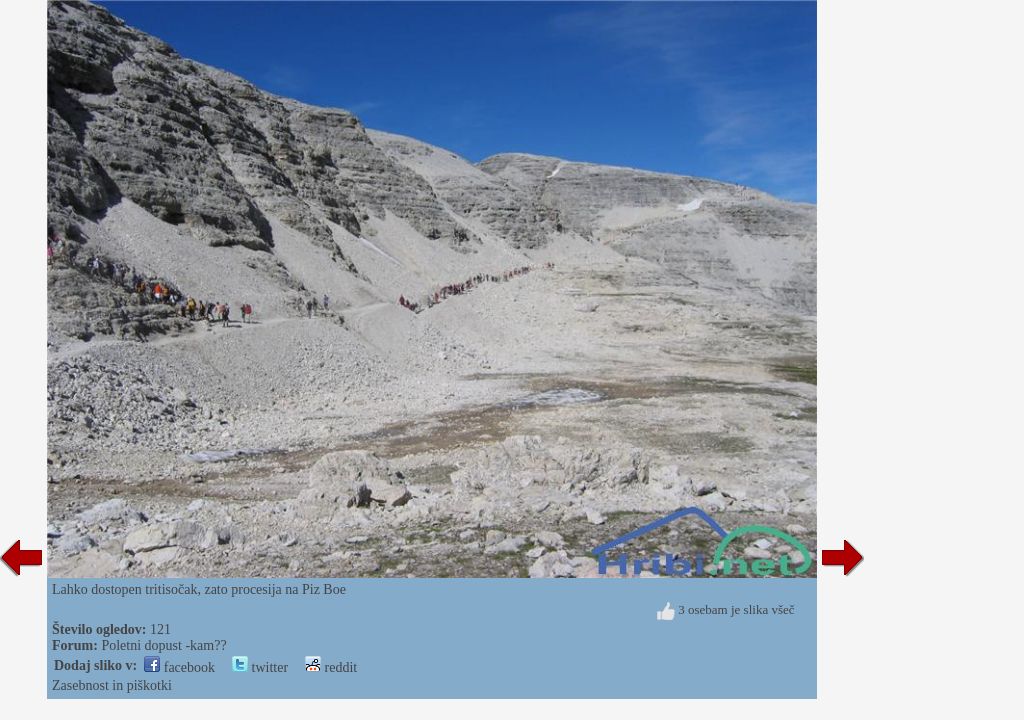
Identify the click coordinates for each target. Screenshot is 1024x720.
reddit (331, 667)
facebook (179, 667)
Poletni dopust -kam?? (163, 645)
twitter (260, 667)
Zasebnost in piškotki (112, 685)
